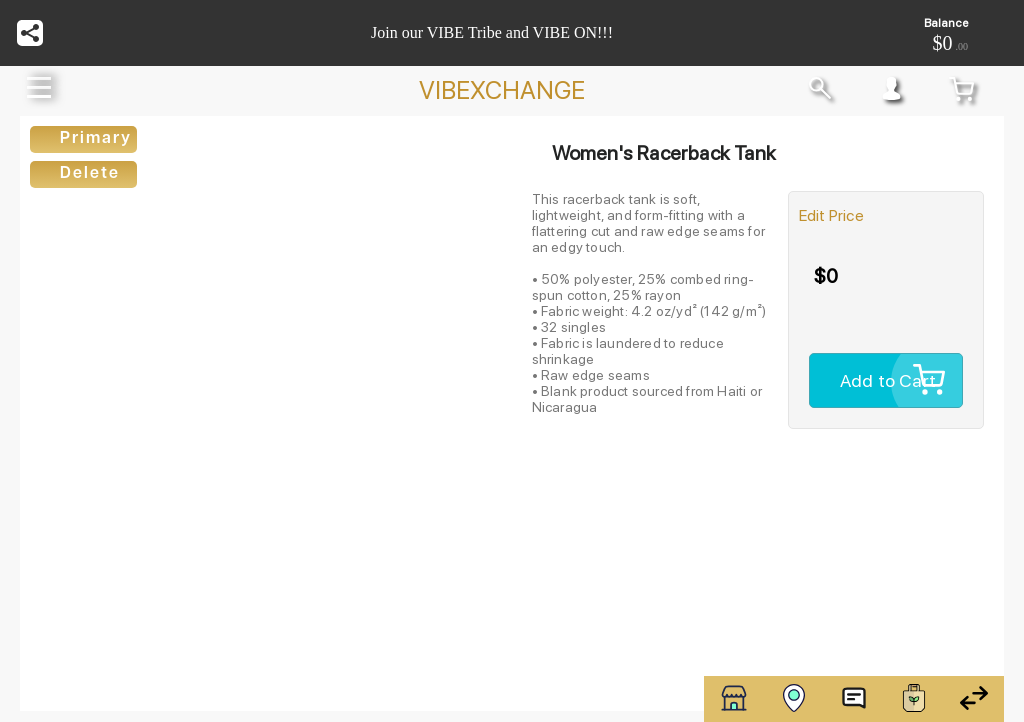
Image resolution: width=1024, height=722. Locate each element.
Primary (96, 139)
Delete (90, 174)
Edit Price (831, 215)
